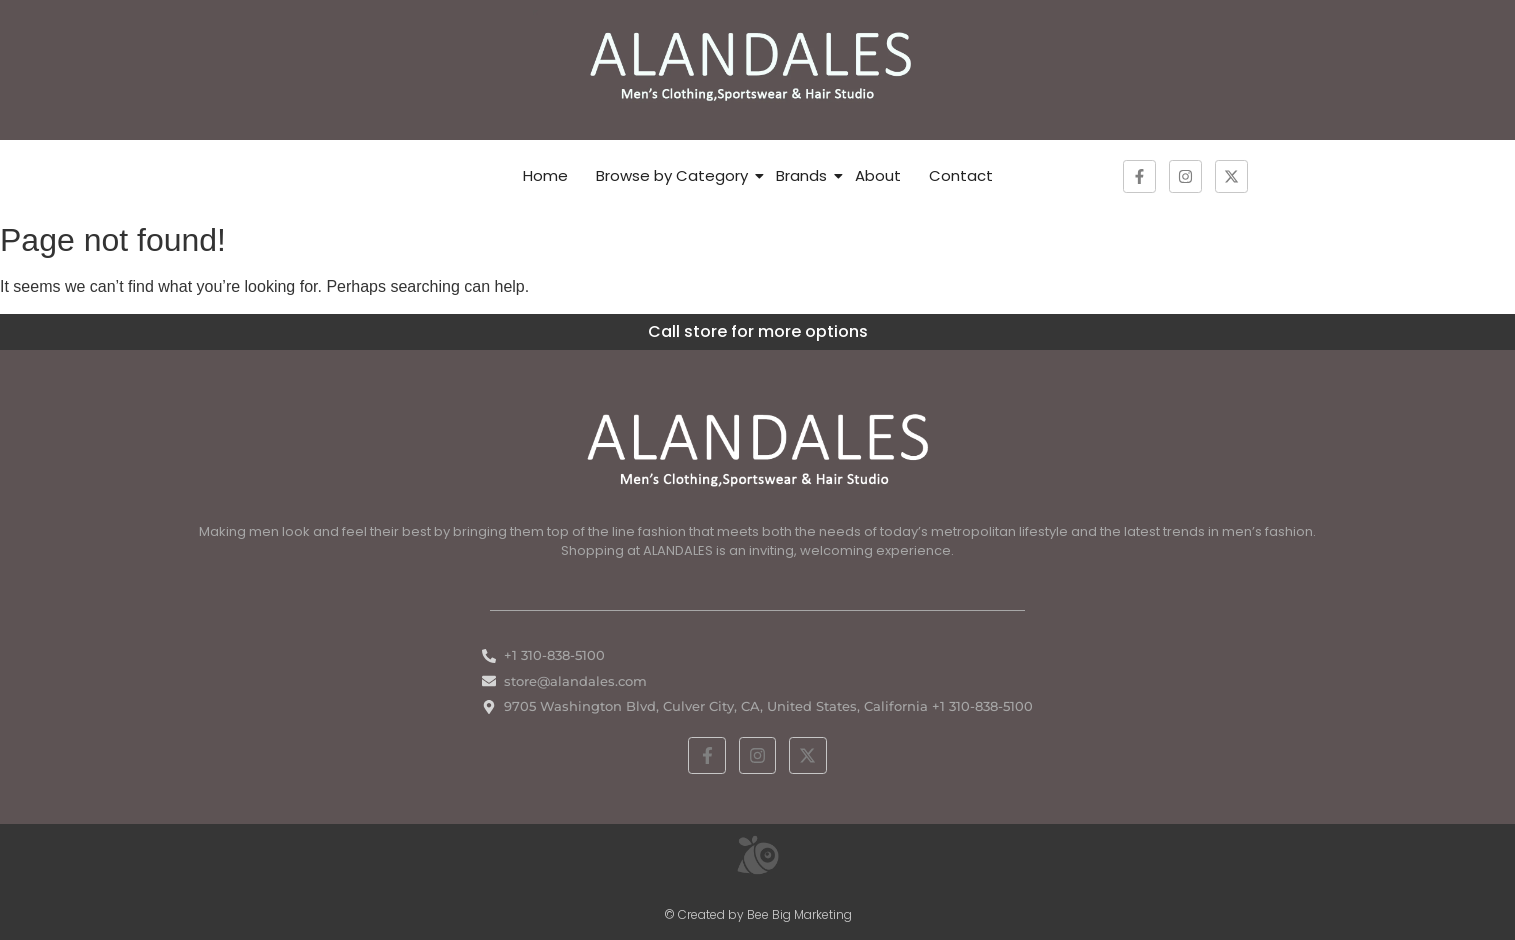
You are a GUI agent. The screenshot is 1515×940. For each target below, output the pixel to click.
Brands (801, 175)
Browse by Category (672, 175)
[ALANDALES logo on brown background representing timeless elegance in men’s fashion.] (758, 66)
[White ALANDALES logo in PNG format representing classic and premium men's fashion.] (758, 447)
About (878, 175)
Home (545, 175)
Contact (961, 175)
